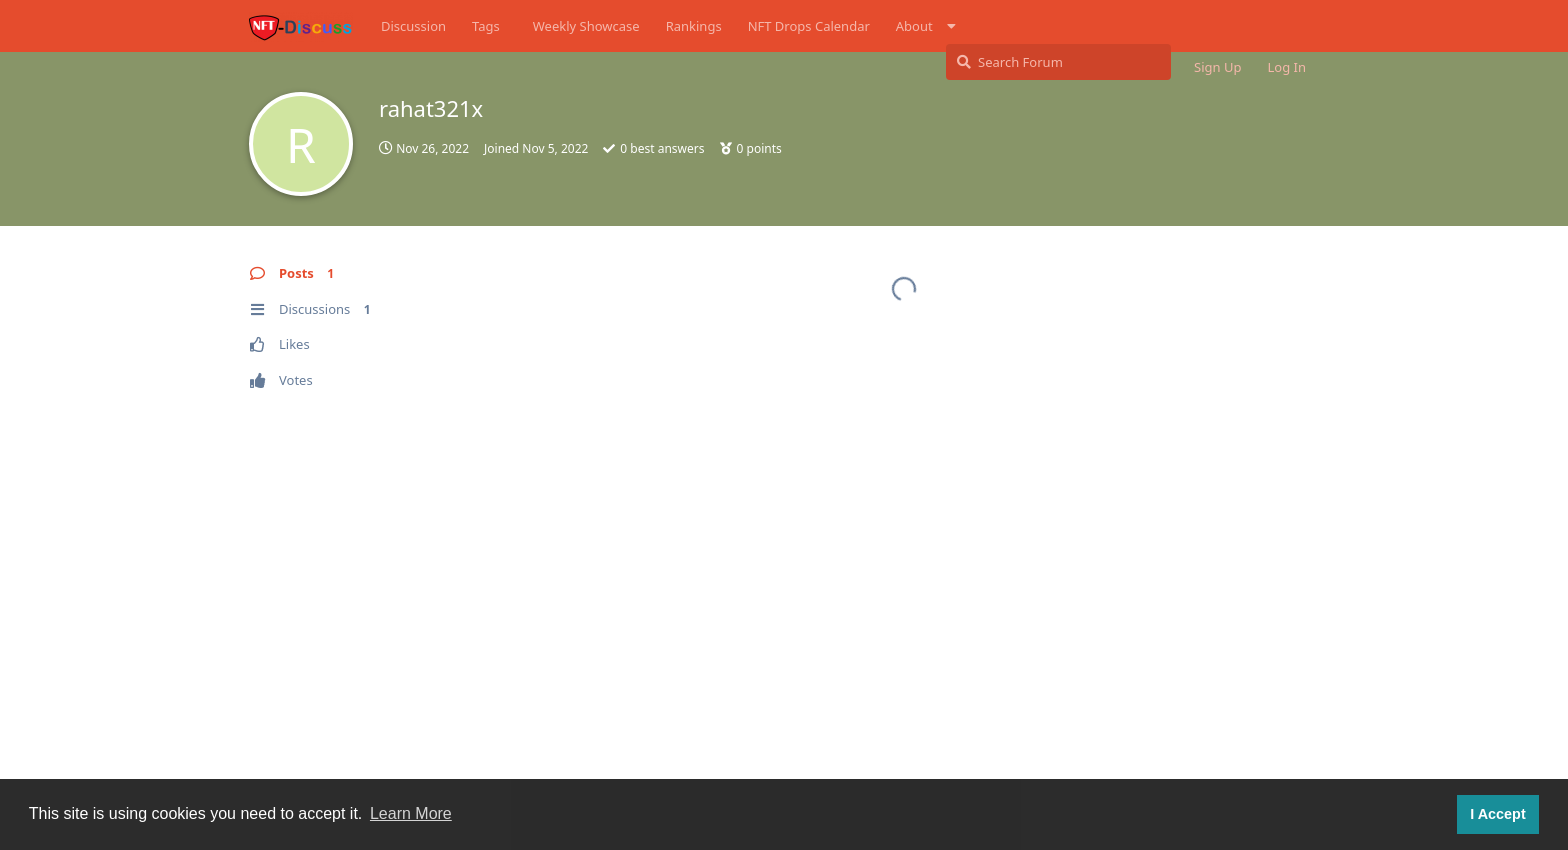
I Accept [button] (1497, 814)
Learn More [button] (411, 813)
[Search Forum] (1058, 62)
